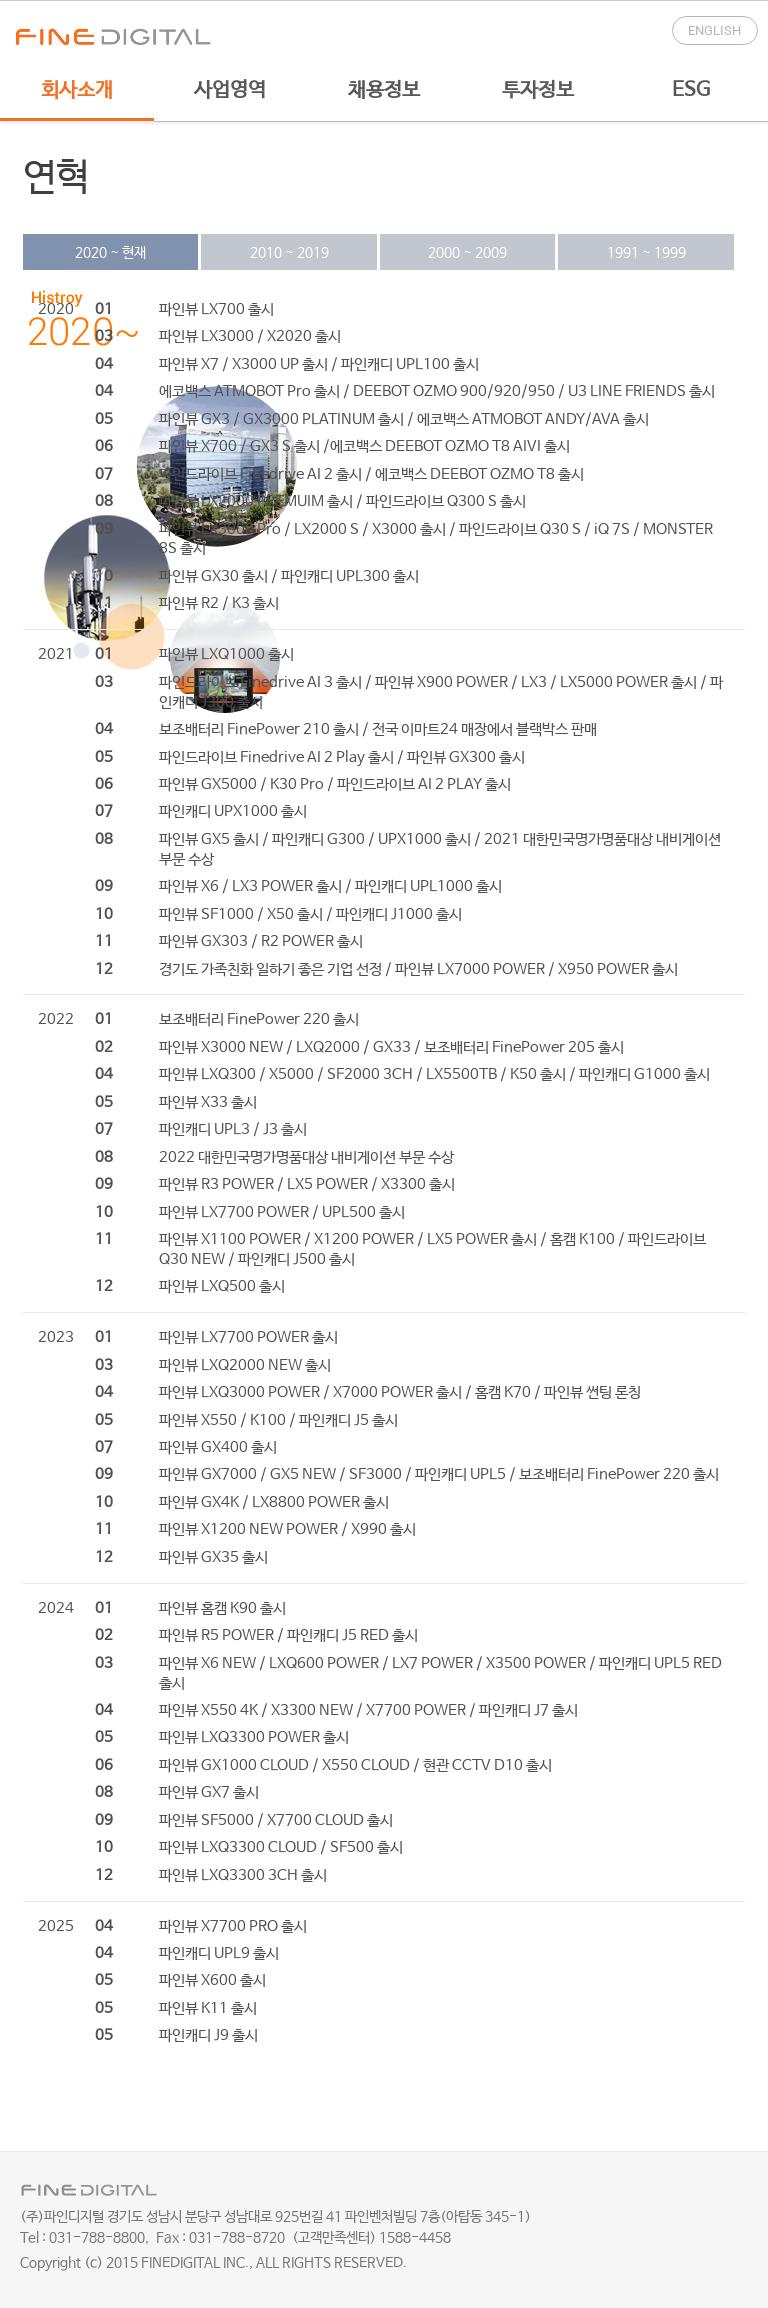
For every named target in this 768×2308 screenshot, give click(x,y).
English (714, 30)
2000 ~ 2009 (467, 253)
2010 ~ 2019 (289, 253)
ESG (691, 90)
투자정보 (538, 90)
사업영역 (230, 90)
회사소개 (77, 90)
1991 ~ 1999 (646, 253)
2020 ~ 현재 (110, 253)
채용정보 (384, 90)
